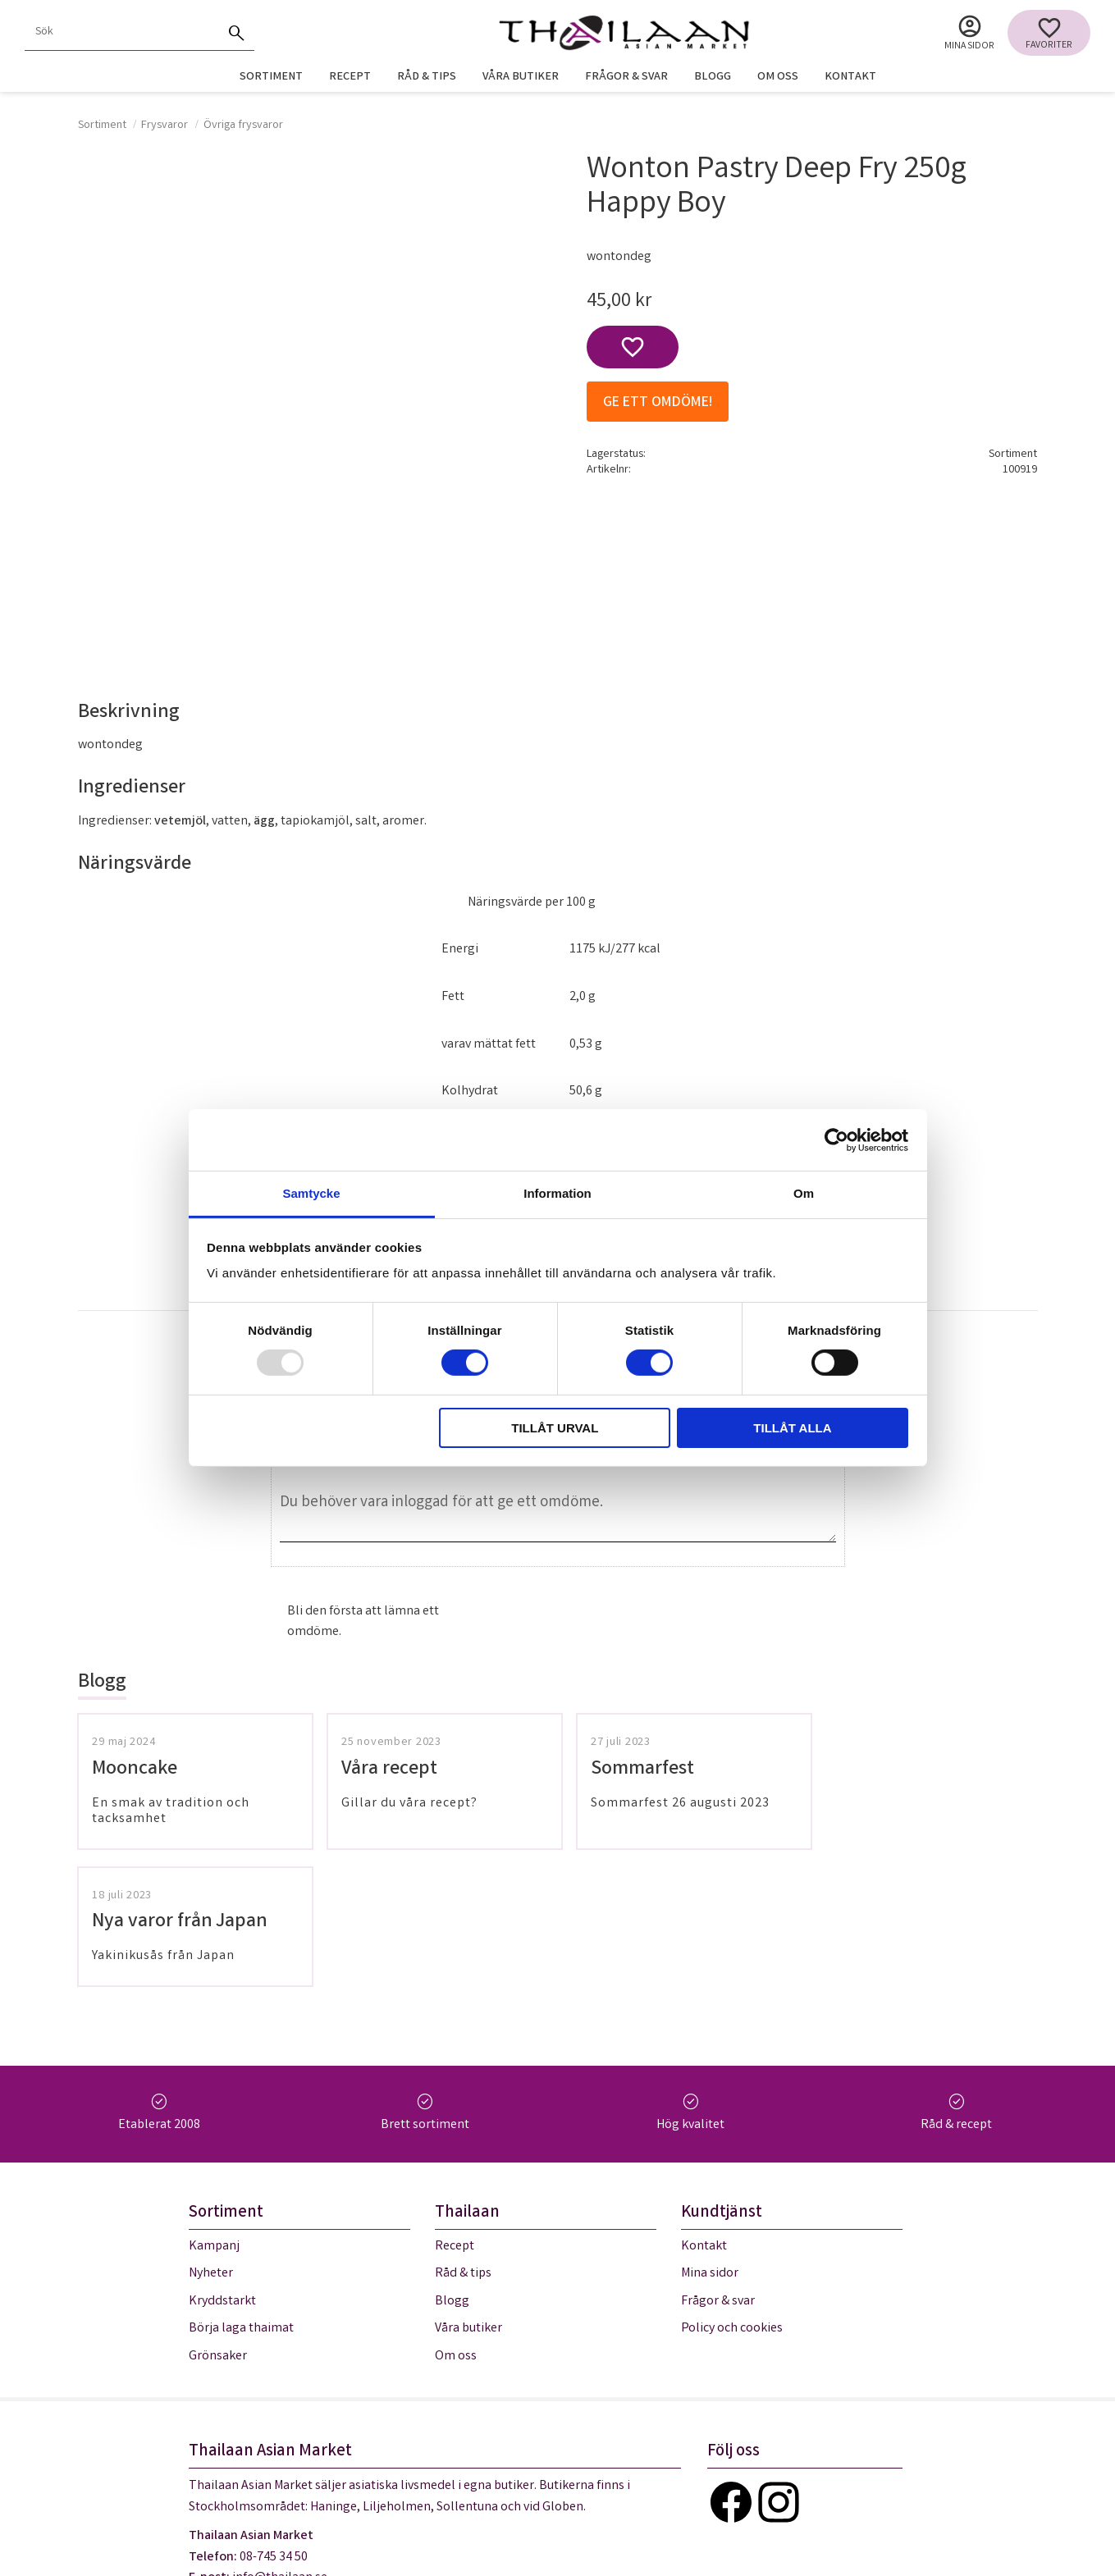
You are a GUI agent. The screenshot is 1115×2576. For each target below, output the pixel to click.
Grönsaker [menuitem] (218, 2219)
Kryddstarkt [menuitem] (222, 2164)
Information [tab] (557, 1193)
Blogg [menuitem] (712, 77)
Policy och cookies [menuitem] (732, 2191)
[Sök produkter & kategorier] (121, 33)
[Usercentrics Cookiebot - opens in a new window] (836, 1139)
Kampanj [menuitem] (214, 2109)
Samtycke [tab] (311, 1193)
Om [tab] (803, 1193)
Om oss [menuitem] (777, 77)
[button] (1049, 33)
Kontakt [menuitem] (850, 77)
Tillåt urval (554, 1428)
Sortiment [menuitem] (271, 77)
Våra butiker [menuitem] (520, 77)
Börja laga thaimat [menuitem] (241, 2191)
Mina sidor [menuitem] (969, 46)
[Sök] (236, 33)
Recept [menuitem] (350, 77)
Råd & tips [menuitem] (426, 77)
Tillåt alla (792, 1428)
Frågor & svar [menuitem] (626, 77)
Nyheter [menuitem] (211, 2136)
